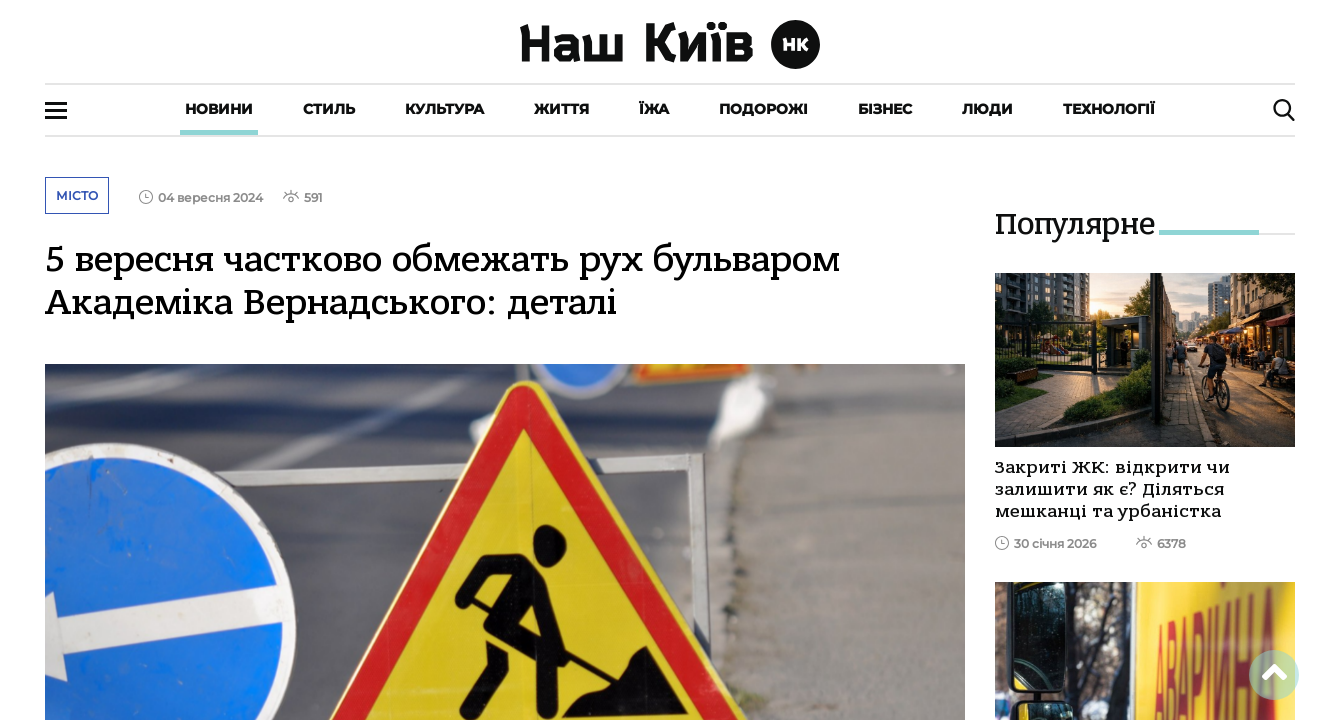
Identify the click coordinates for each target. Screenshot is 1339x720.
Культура (444, 109)
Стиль (329, 109)
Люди (987, 109)
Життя (561, 109)
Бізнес (885, 109)
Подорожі (763, 109)
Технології (1109, 109)
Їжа (654, 109)
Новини (219, 109)
